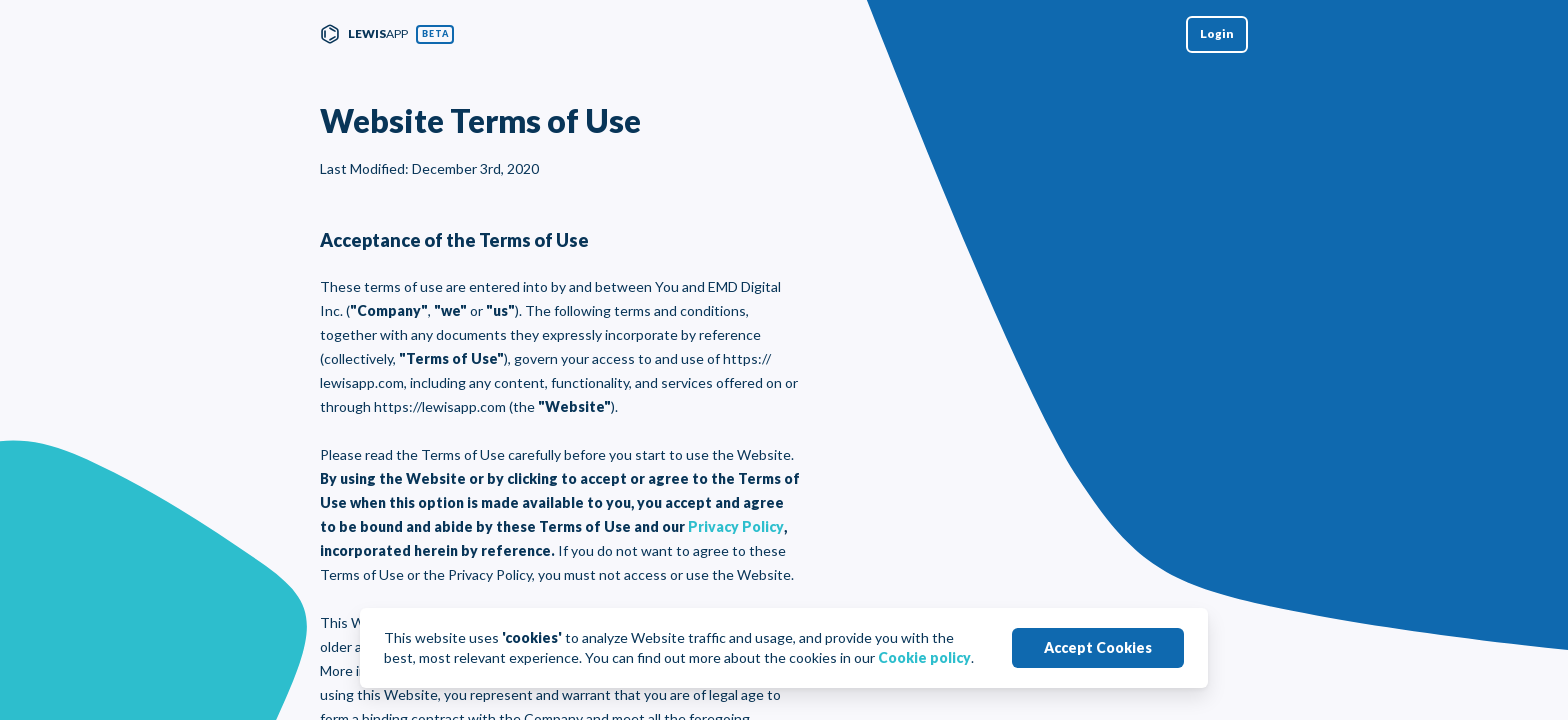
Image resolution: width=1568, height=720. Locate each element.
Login (1217, 33)
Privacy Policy (736, 526)
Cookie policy (924, 657)
